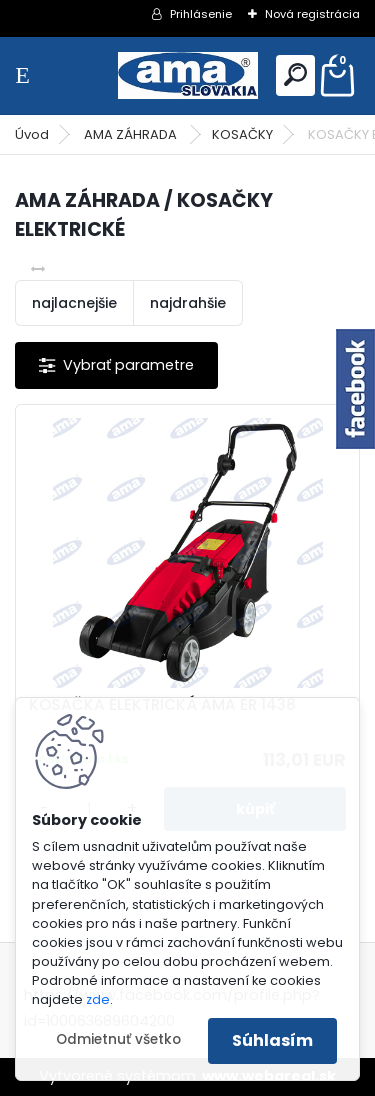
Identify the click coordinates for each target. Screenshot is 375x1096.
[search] (295, 74)
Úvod (32, 134)
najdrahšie (188, 303)
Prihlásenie (201, 14)
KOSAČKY (242, 134)
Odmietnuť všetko (118, 1039)
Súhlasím (272, 1040)
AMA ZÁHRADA (132, 134)
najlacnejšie (74, 303)
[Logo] (188, 75)
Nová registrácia (312, 14)
